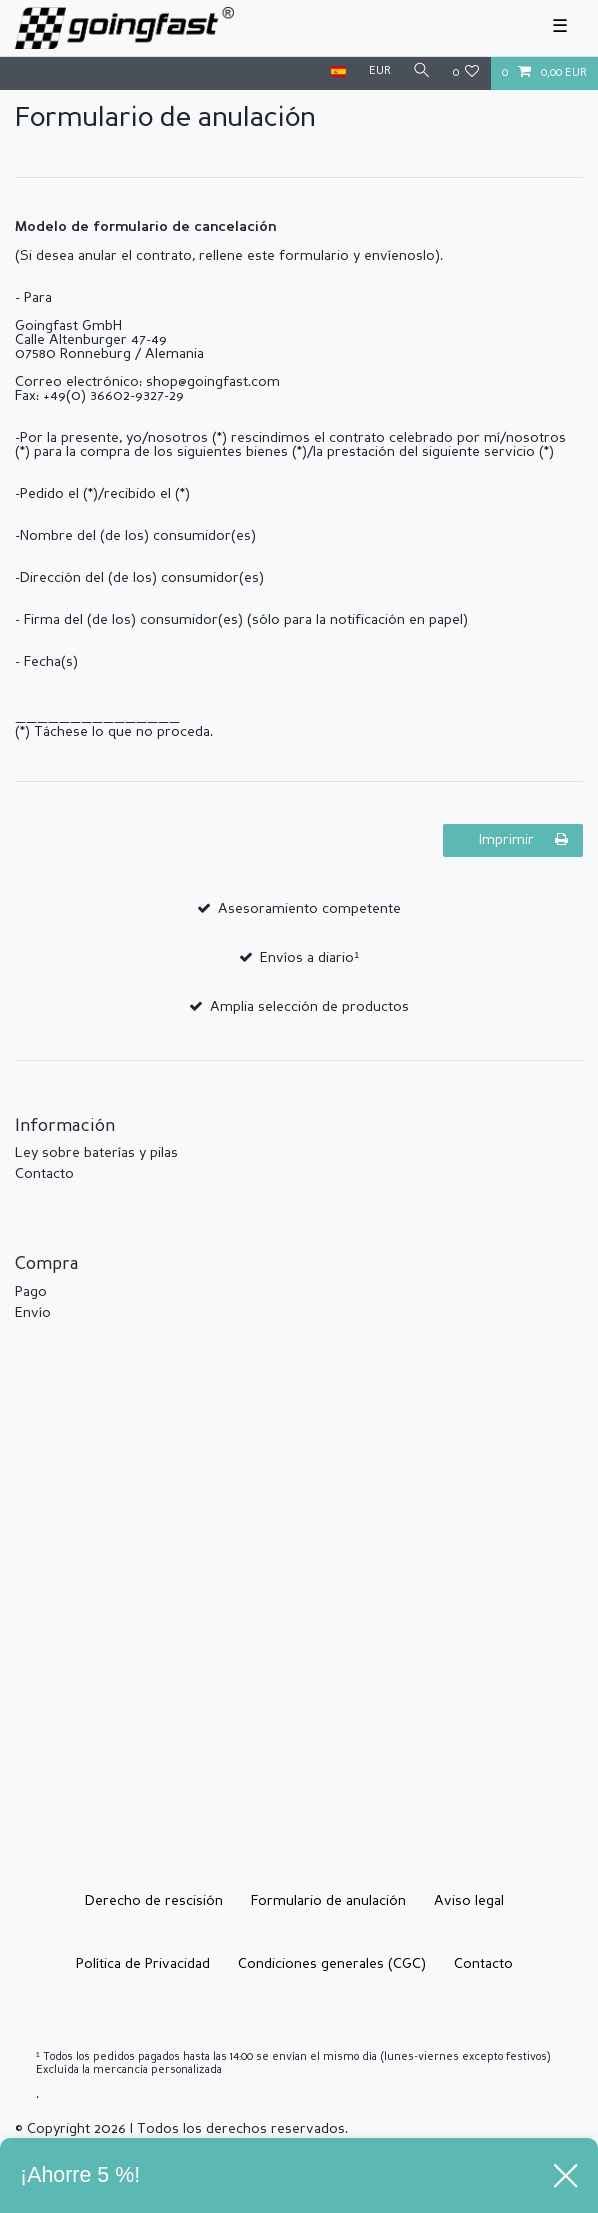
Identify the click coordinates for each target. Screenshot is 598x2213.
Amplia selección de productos (309, 1007)
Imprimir (523, 839)
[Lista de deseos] (466, 73)
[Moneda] (379, 72)
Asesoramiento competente (309, 909)
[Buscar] (422, 72)
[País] (338, 72)
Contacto (44, 1174)
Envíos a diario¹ (309, 958)
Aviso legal (469, 1901)
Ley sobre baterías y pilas (96, 1153)
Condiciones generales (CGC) (332, 1964)
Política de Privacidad (143, 1964)
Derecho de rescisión (154, 1901)
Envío (33, 1313)
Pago (31, 1292)
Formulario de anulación (328, 1901)
